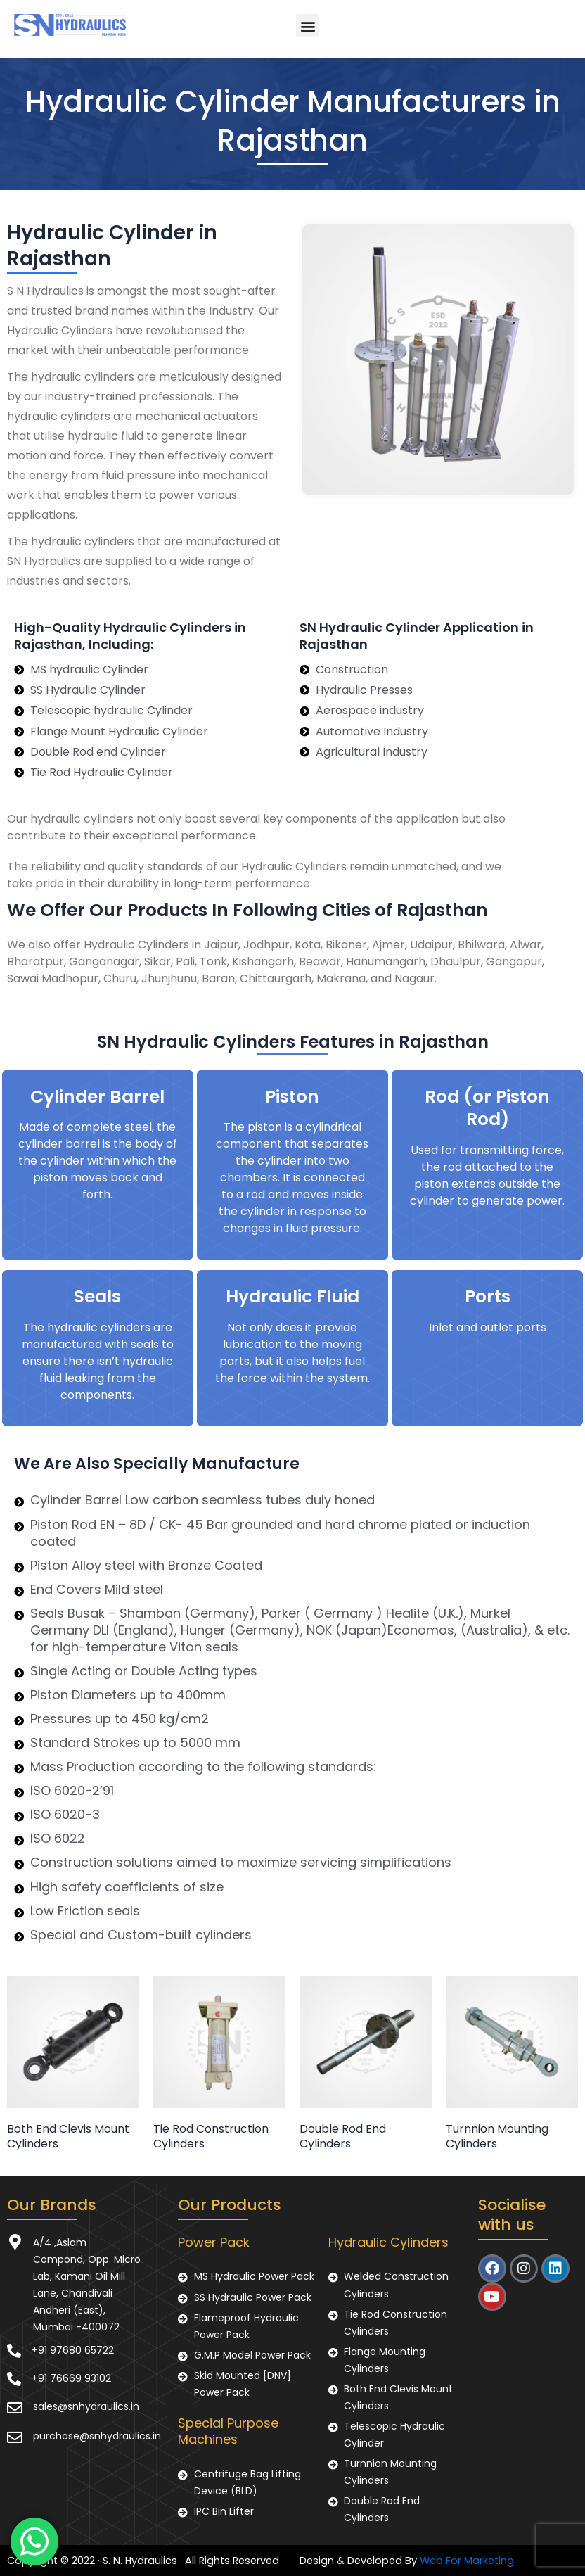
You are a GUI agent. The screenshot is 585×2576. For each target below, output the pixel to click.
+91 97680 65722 (73, 2350)
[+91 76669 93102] (14, 2379)
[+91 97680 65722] (14, 2351)
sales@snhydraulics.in (86, 2406)
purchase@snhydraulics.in (97, 2436)
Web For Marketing (467, 2560)
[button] (307, 25)
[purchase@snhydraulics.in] (14, 2437)
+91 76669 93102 (71, 2378)
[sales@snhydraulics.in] (14, 2408)
